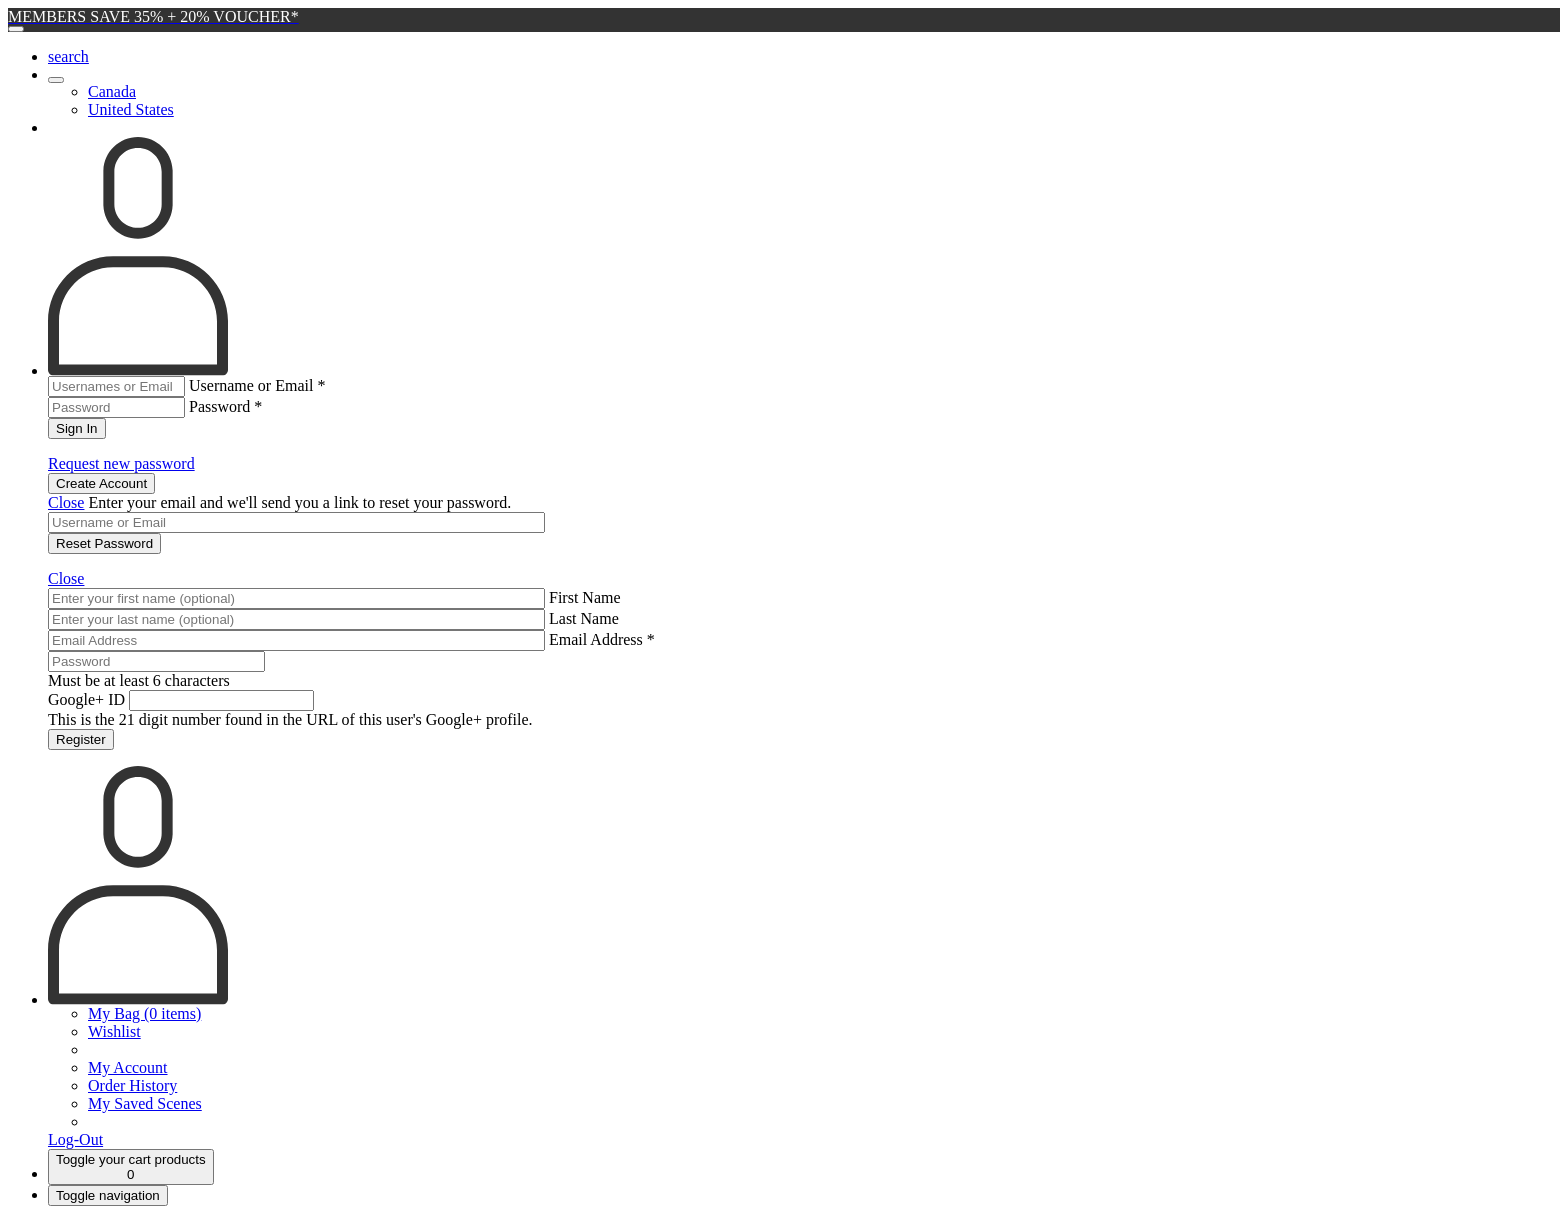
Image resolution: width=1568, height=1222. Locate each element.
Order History (132, 1085)
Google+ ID (86, 699)
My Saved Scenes (145, 1103)
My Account (128, 1067)
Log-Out (75, 1139)
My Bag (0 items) (144, 1013)
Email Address (602, 639)
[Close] (16, 29)
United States (131, 109)
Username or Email (257, 385)
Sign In (77, 428)
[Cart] (131, 1167)
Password (225, 406)
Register (81, 739)
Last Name (584, 618)
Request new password (121, 463)
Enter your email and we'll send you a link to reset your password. (299, 502)
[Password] (156, 661)
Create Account (101, 483)
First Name (585, 597)
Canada (112, 91)
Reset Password (104, 543)
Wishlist (114, 1031)
